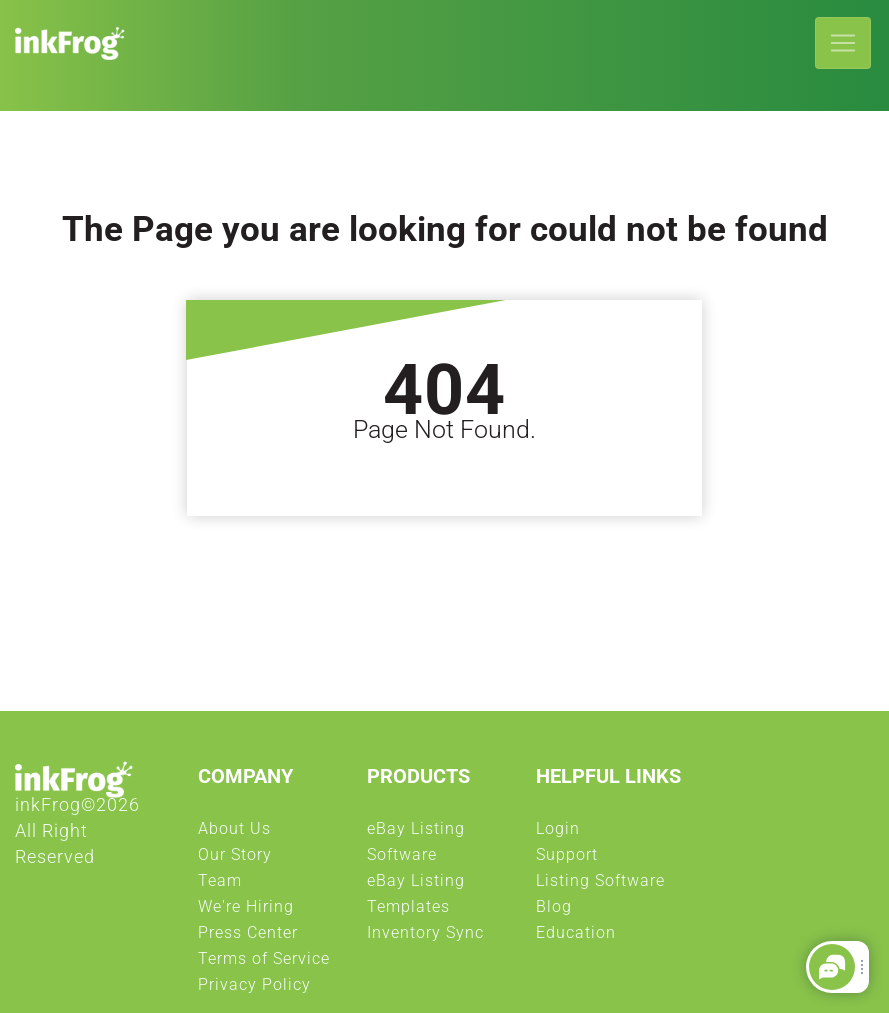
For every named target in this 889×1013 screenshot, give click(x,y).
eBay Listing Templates (441, 899)
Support (567, 860)
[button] (832, 967)
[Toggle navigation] (843, 43)
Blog (554, 912)
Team (220, 886)
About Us (234, 834)
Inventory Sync (425, 938)
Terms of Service (264, 964)
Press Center (248, 938)
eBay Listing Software (441, 847)
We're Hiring (246, 912)
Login (558, 834)
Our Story (235, 860)
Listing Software (600, 886)
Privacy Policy (254, 990)
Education (576, 938)
